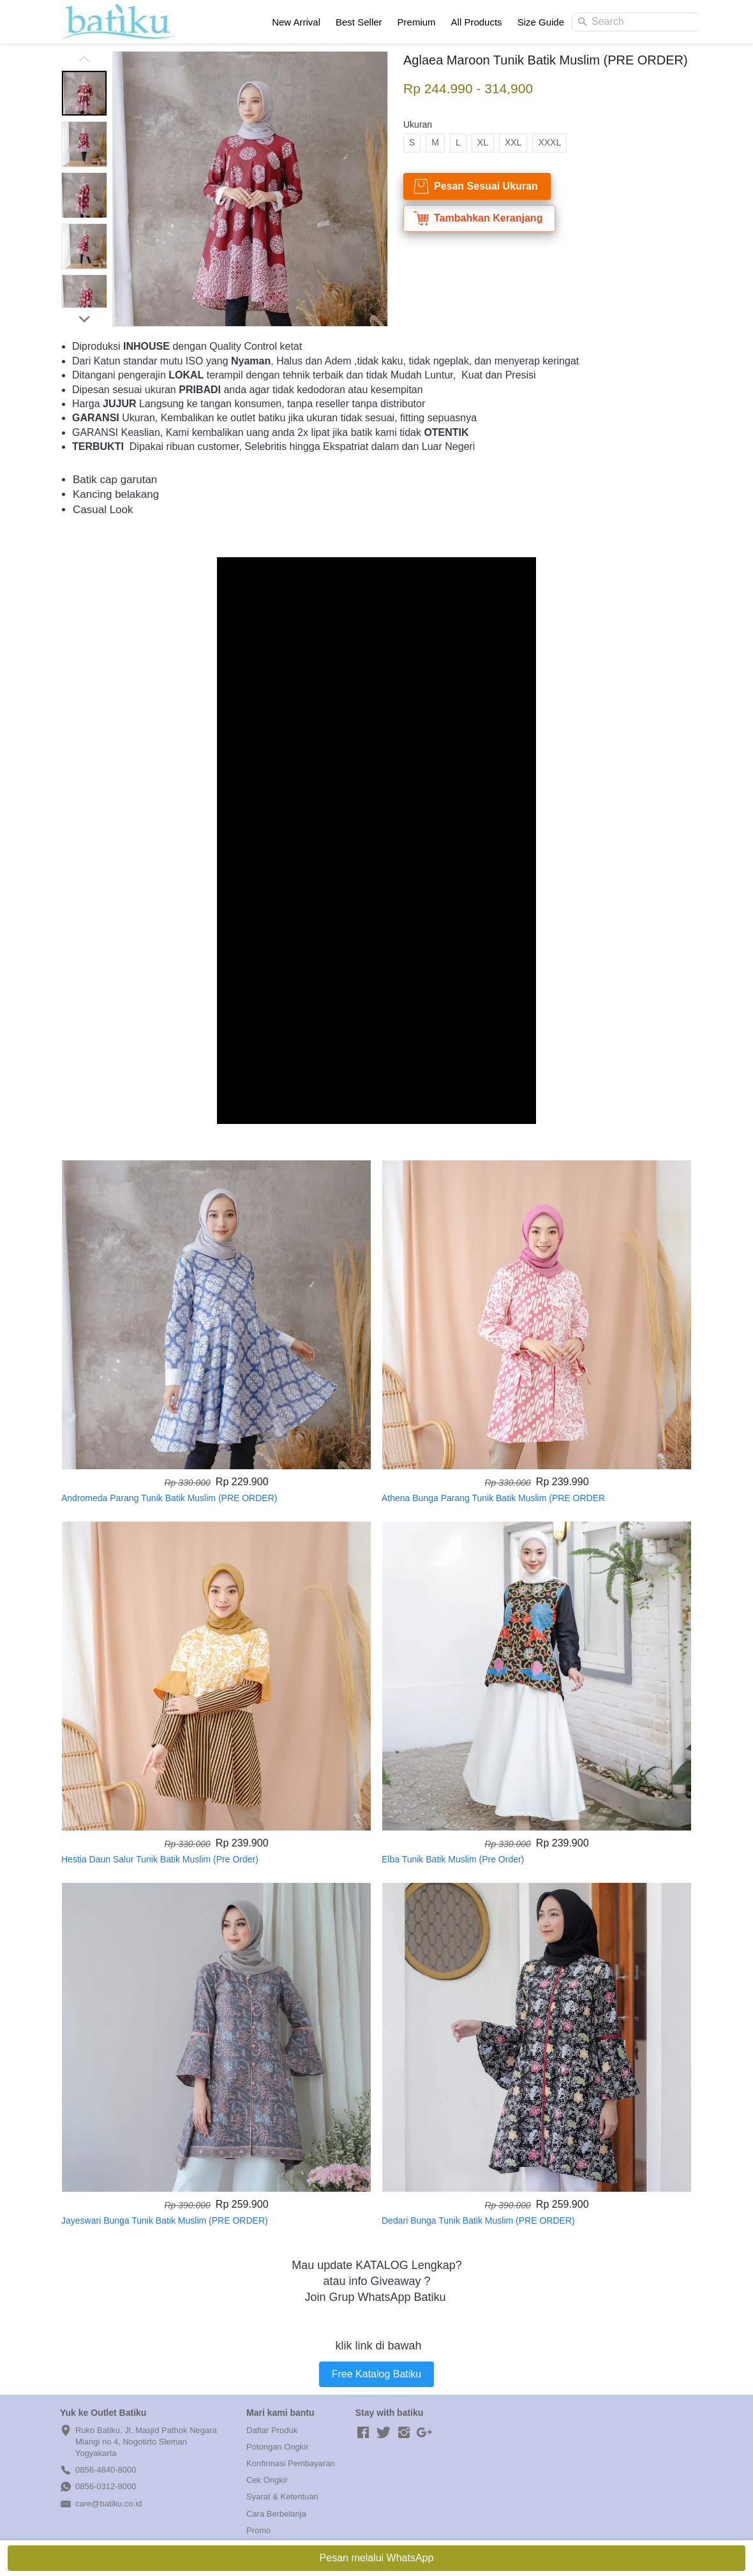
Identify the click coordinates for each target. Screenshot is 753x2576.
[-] (363, 2433)
